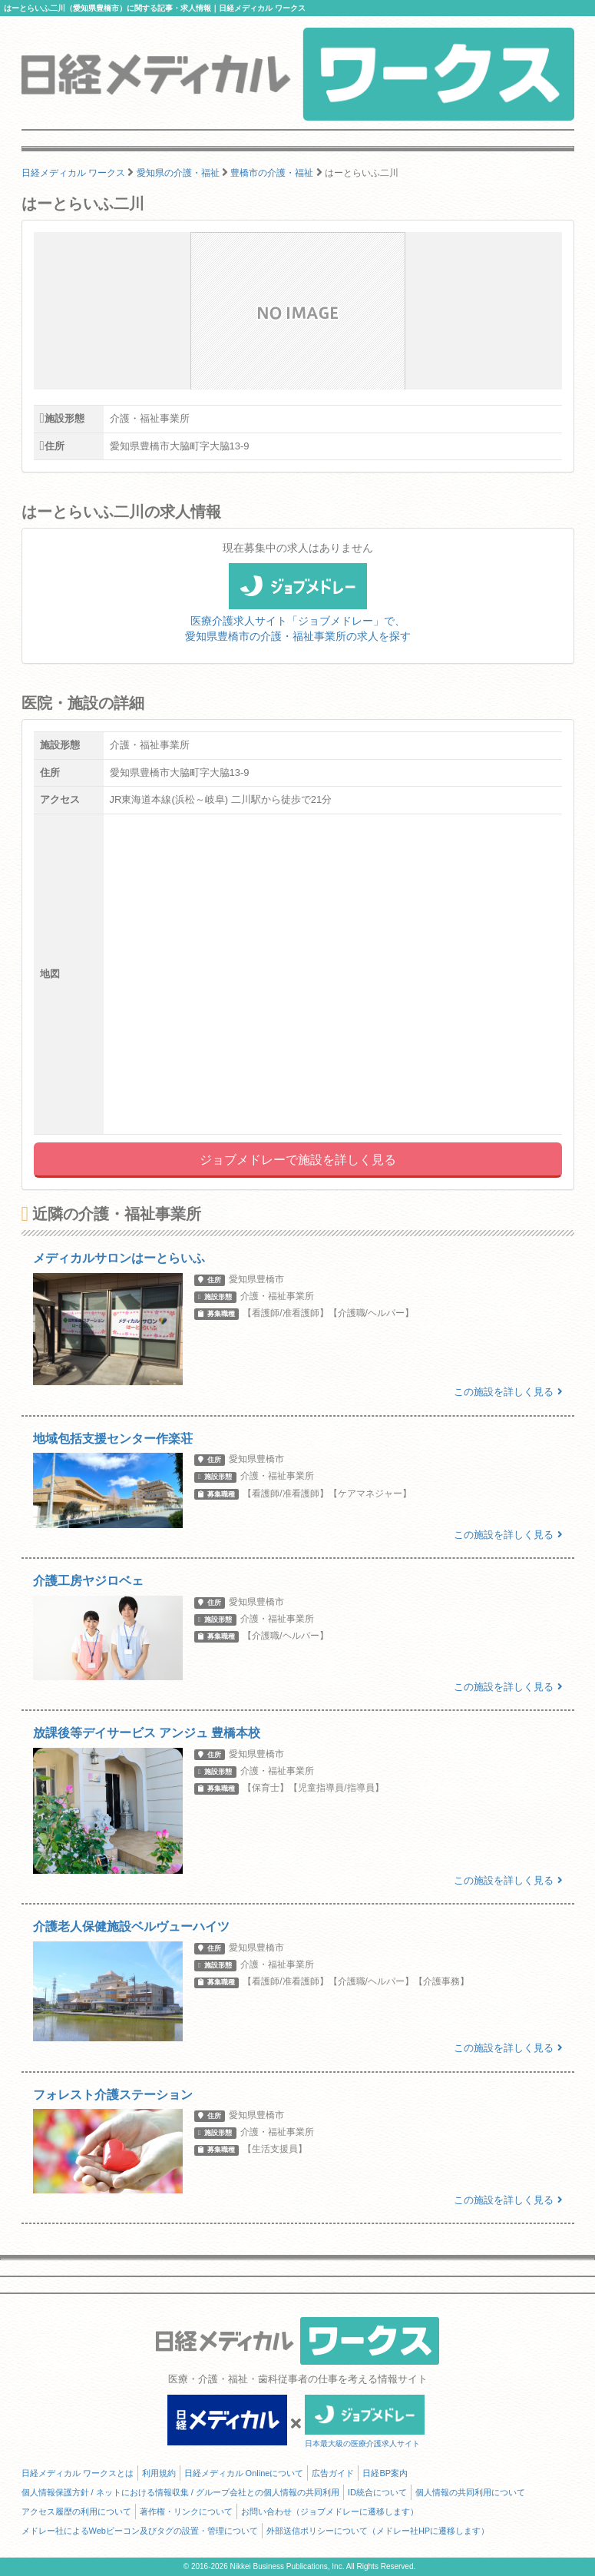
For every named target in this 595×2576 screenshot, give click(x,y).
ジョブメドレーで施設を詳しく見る (298, 1159)
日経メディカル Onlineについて (244, 2473)
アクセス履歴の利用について (76, 2511)
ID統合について (377, 2492)
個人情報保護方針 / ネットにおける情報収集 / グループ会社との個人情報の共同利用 (180, 2492)
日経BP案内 (385, 2473)
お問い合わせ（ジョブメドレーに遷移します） (329, 2511)
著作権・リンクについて (186, 2511)
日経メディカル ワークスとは (77, 2473)
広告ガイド (333, 2473)
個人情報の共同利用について (470, 2492)
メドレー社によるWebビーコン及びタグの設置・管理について (139, 2530)
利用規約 (159, 2473)
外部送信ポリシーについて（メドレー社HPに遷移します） (377, 2530)
